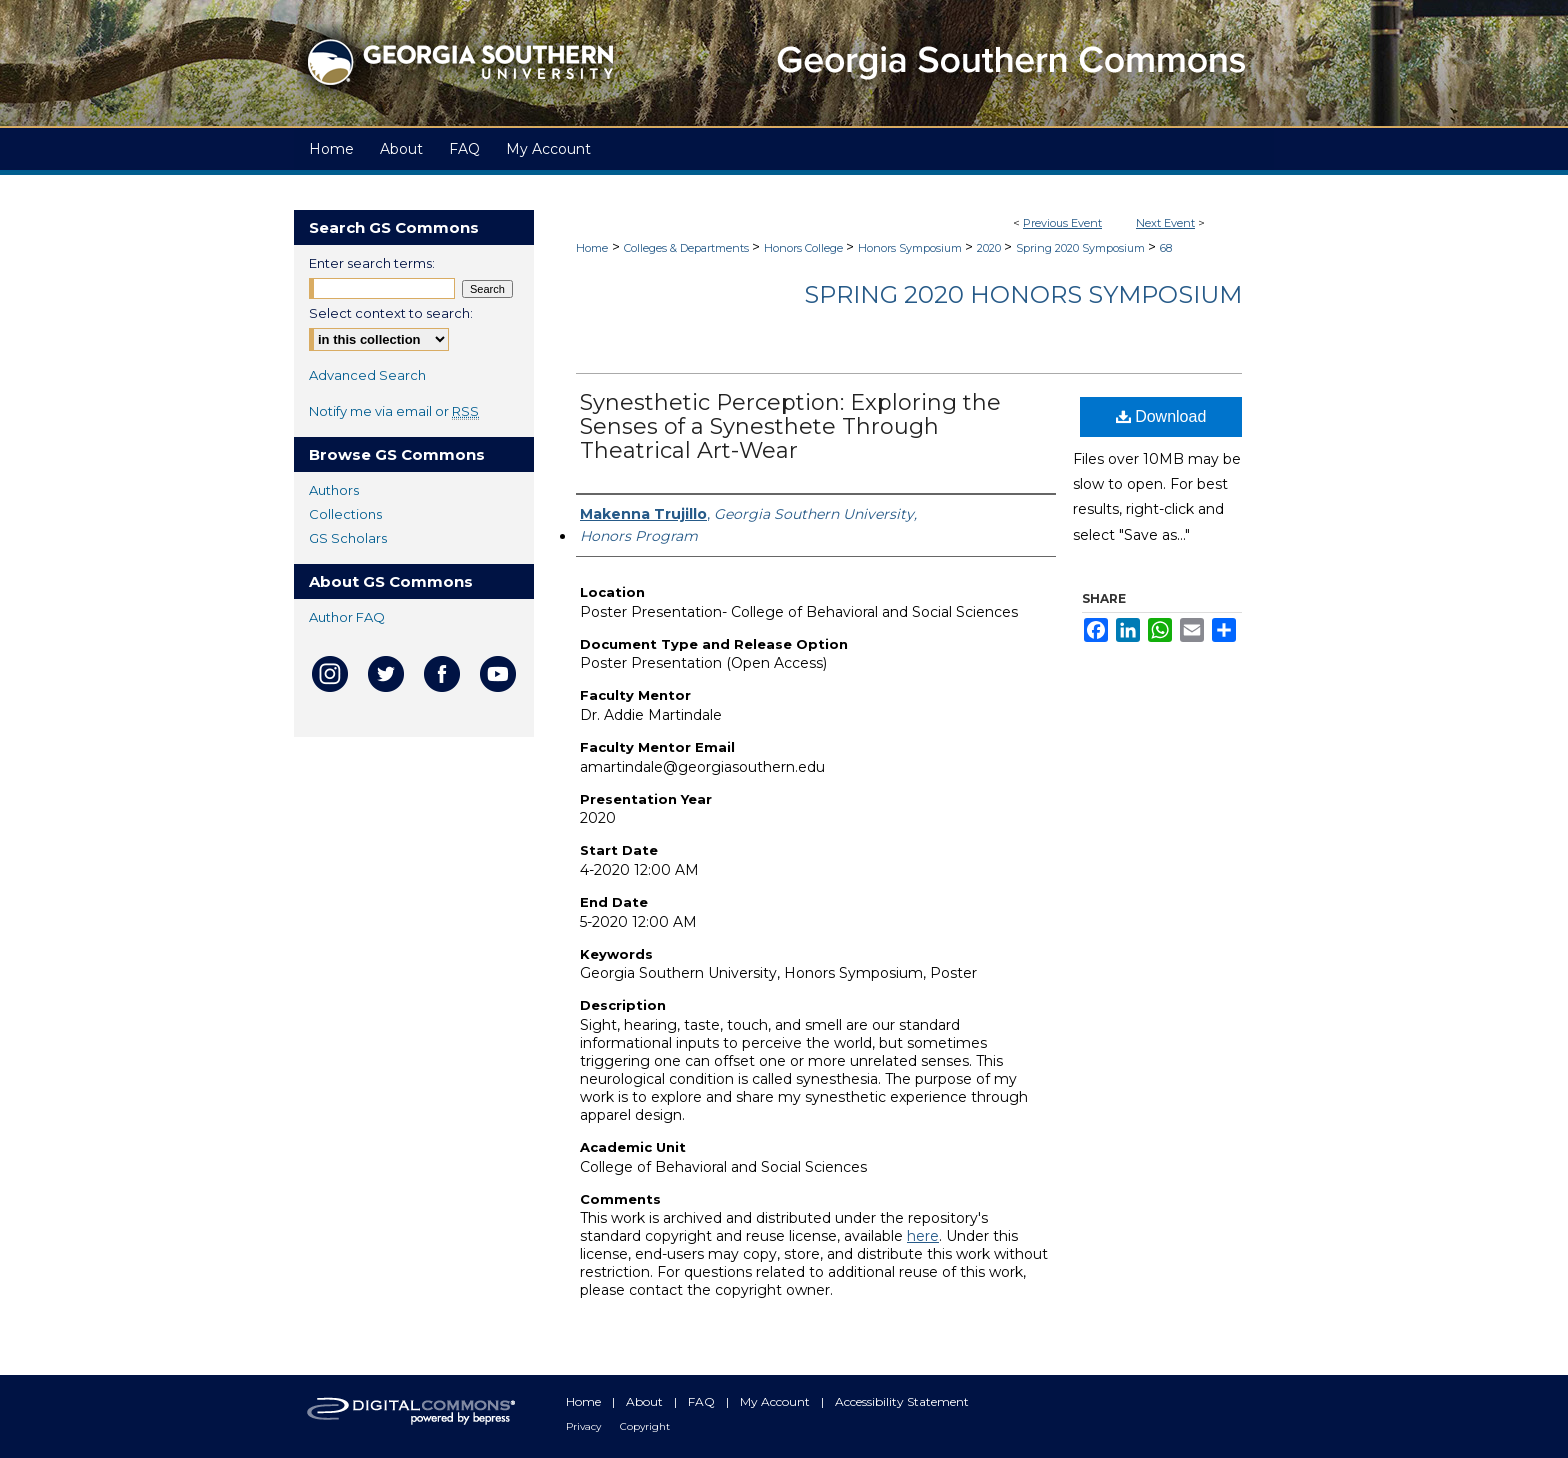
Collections (345, 514)
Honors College (805, 248)
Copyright (645, 1426)
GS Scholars (348, 538)
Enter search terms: (372, 263)
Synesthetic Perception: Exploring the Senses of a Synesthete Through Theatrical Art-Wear (790, 426)
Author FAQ (347, 617)
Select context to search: (391, 313)
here (923, 1236)
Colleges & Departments (688, 248)
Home (592, 248)
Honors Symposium (911, 248)
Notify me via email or (394, 411)
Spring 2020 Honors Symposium (1023, 294)
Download (1161, 416)
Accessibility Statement (902, 1401)
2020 (990, 248)
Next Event (1165, 223)
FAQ (703, 1401)
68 (1166, 248)
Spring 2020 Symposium (1082, 248)
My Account (776, 1401)
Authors (334, 490)
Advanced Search (367, 375)
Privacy (585, 1426)
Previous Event (1062, 223)
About (646, 1401)
